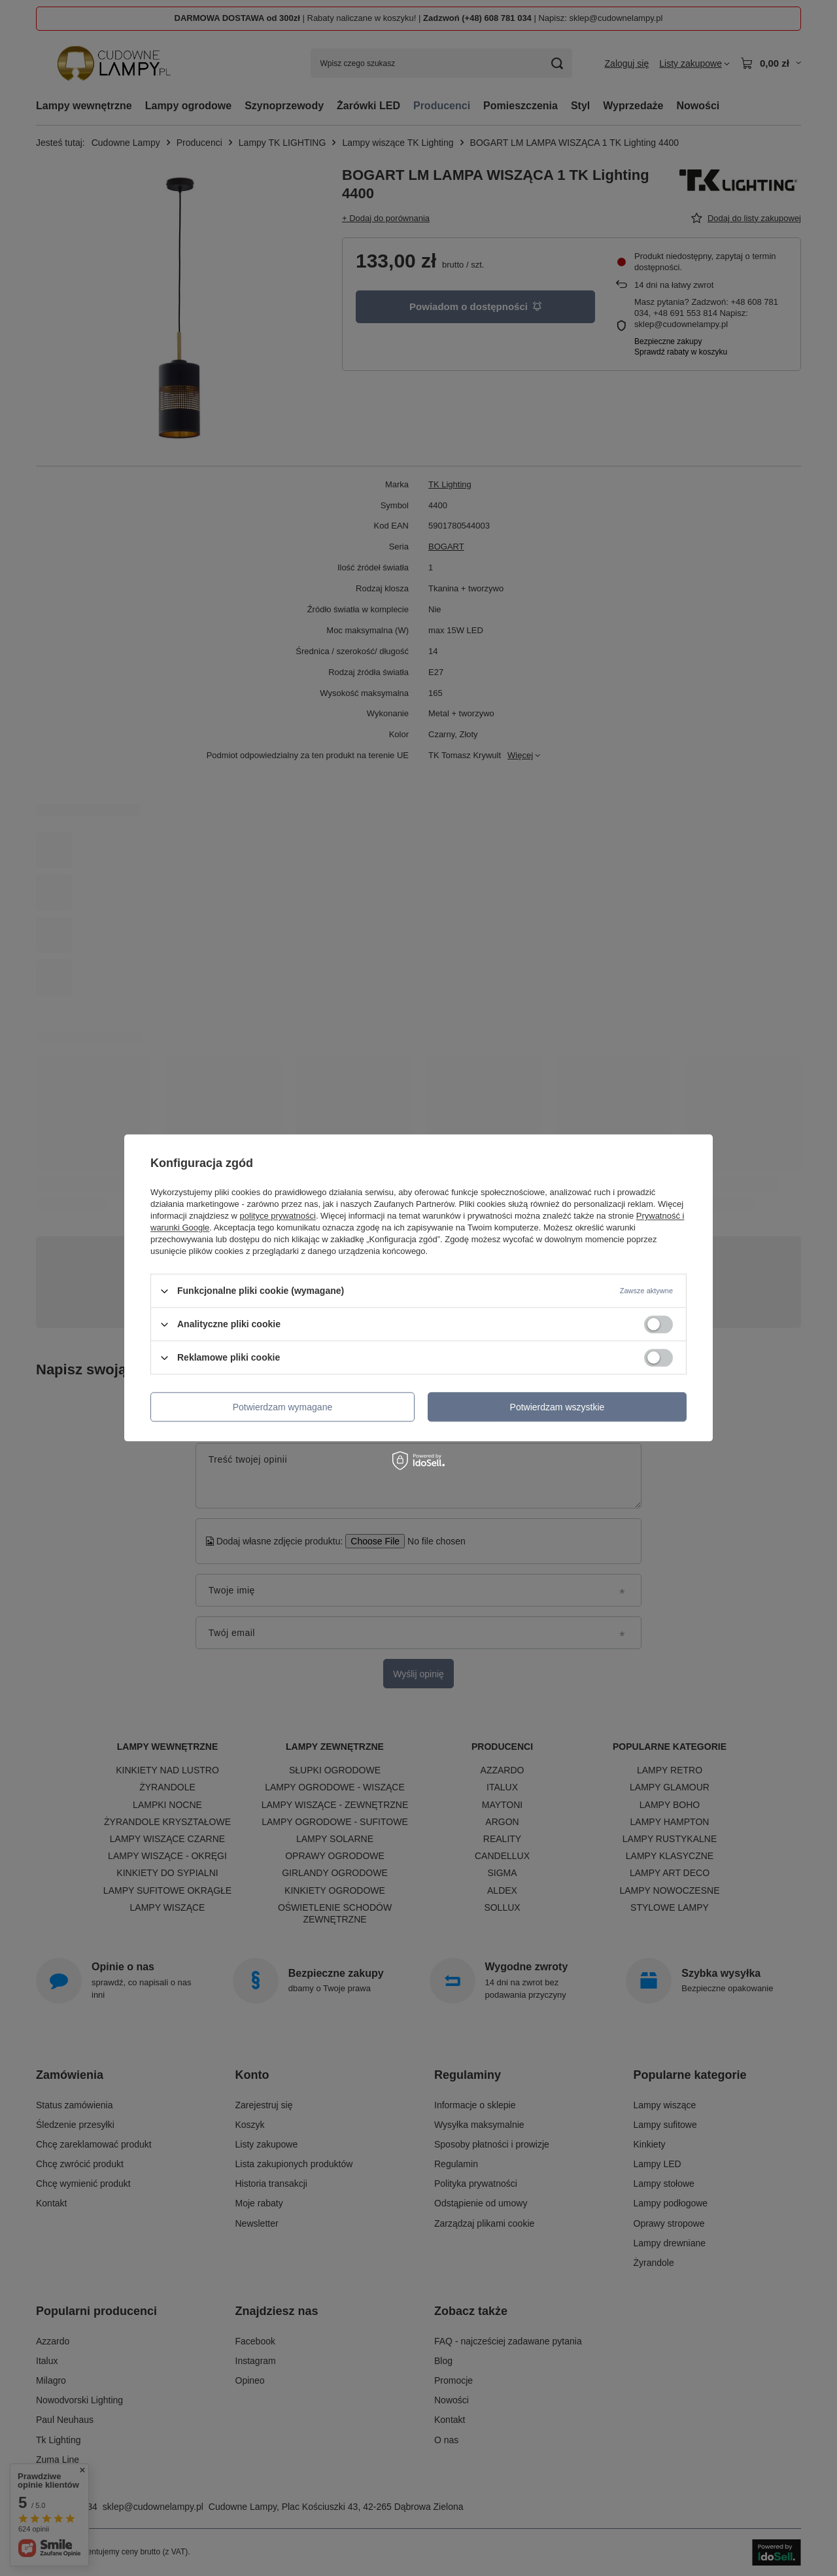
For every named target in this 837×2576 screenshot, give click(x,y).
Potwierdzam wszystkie (557, 1407)
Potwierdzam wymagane (283, 1407)
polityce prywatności (278, 1216)
